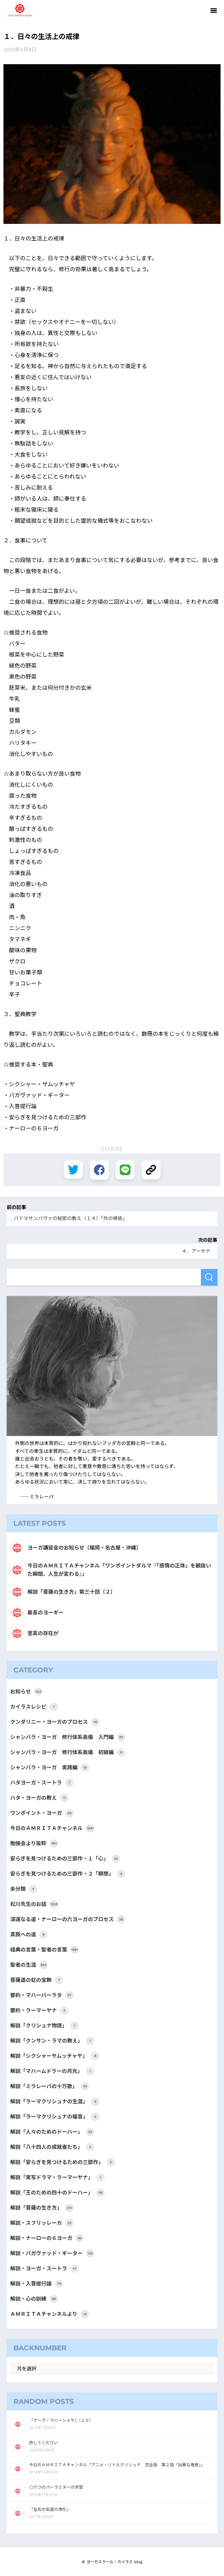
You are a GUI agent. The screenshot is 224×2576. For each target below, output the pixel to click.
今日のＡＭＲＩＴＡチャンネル (52, 1828)
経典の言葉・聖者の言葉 (44, 1950)
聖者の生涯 (29, 1965)
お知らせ (26, 1692)
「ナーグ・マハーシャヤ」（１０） (61, 2420)
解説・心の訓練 (34, 2299)
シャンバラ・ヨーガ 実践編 (49, 1767)
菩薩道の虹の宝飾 (36, 1980)
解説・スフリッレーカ (42, 2223)
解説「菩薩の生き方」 (42, 2208)
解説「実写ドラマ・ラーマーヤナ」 (57, 2177)
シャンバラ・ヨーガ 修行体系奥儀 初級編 (67, 1752)
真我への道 (29, 1934)
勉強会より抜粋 (34, 1843)
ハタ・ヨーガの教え (39, 1798)
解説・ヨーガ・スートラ (44, 2268)
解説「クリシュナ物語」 (44, 2026)
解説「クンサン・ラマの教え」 (52, 2041)
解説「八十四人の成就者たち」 (52, 2147)
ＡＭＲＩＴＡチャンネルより (49, 2314)
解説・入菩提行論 (36, 2284)
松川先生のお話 (34, 1904)
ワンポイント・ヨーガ (42, 1813)
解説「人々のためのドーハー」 (52, 2132)
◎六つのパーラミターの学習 (56, 2487)
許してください (43, 2442)
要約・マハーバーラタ (42, 1995)
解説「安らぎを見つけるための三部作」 (62, 2162)
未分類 (23, 1889)
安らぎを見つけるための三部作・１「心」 (65, 1859)
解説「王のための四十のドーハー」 (57, 2193)
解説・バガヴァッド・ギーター (52, 2253)
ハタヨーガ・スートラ (42, 1783)
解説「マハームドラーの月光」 (52, 2071)
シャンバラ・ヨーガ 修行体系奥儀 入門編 (67, 1737)
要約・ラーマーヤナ (39, 2010)
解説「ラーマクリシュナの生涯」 (54, 2101)
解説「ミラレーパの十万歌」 (49, 2086)
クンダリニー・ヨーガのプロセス (54, 1722)
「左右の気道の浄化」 (49, 2509)
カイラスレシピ (34, 1707)
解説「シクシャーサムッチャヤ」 (54, 2056)
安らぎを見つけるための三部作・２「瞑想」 (67, 1874)
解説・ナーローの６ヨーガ (47, 2238)
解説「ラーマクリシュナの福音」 (54, 2117)
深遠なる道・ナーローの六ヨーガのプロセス (67, 1919)
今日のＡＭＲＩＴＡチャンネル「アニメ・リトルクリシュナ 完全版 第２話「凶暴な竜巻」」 (117, 2464)
